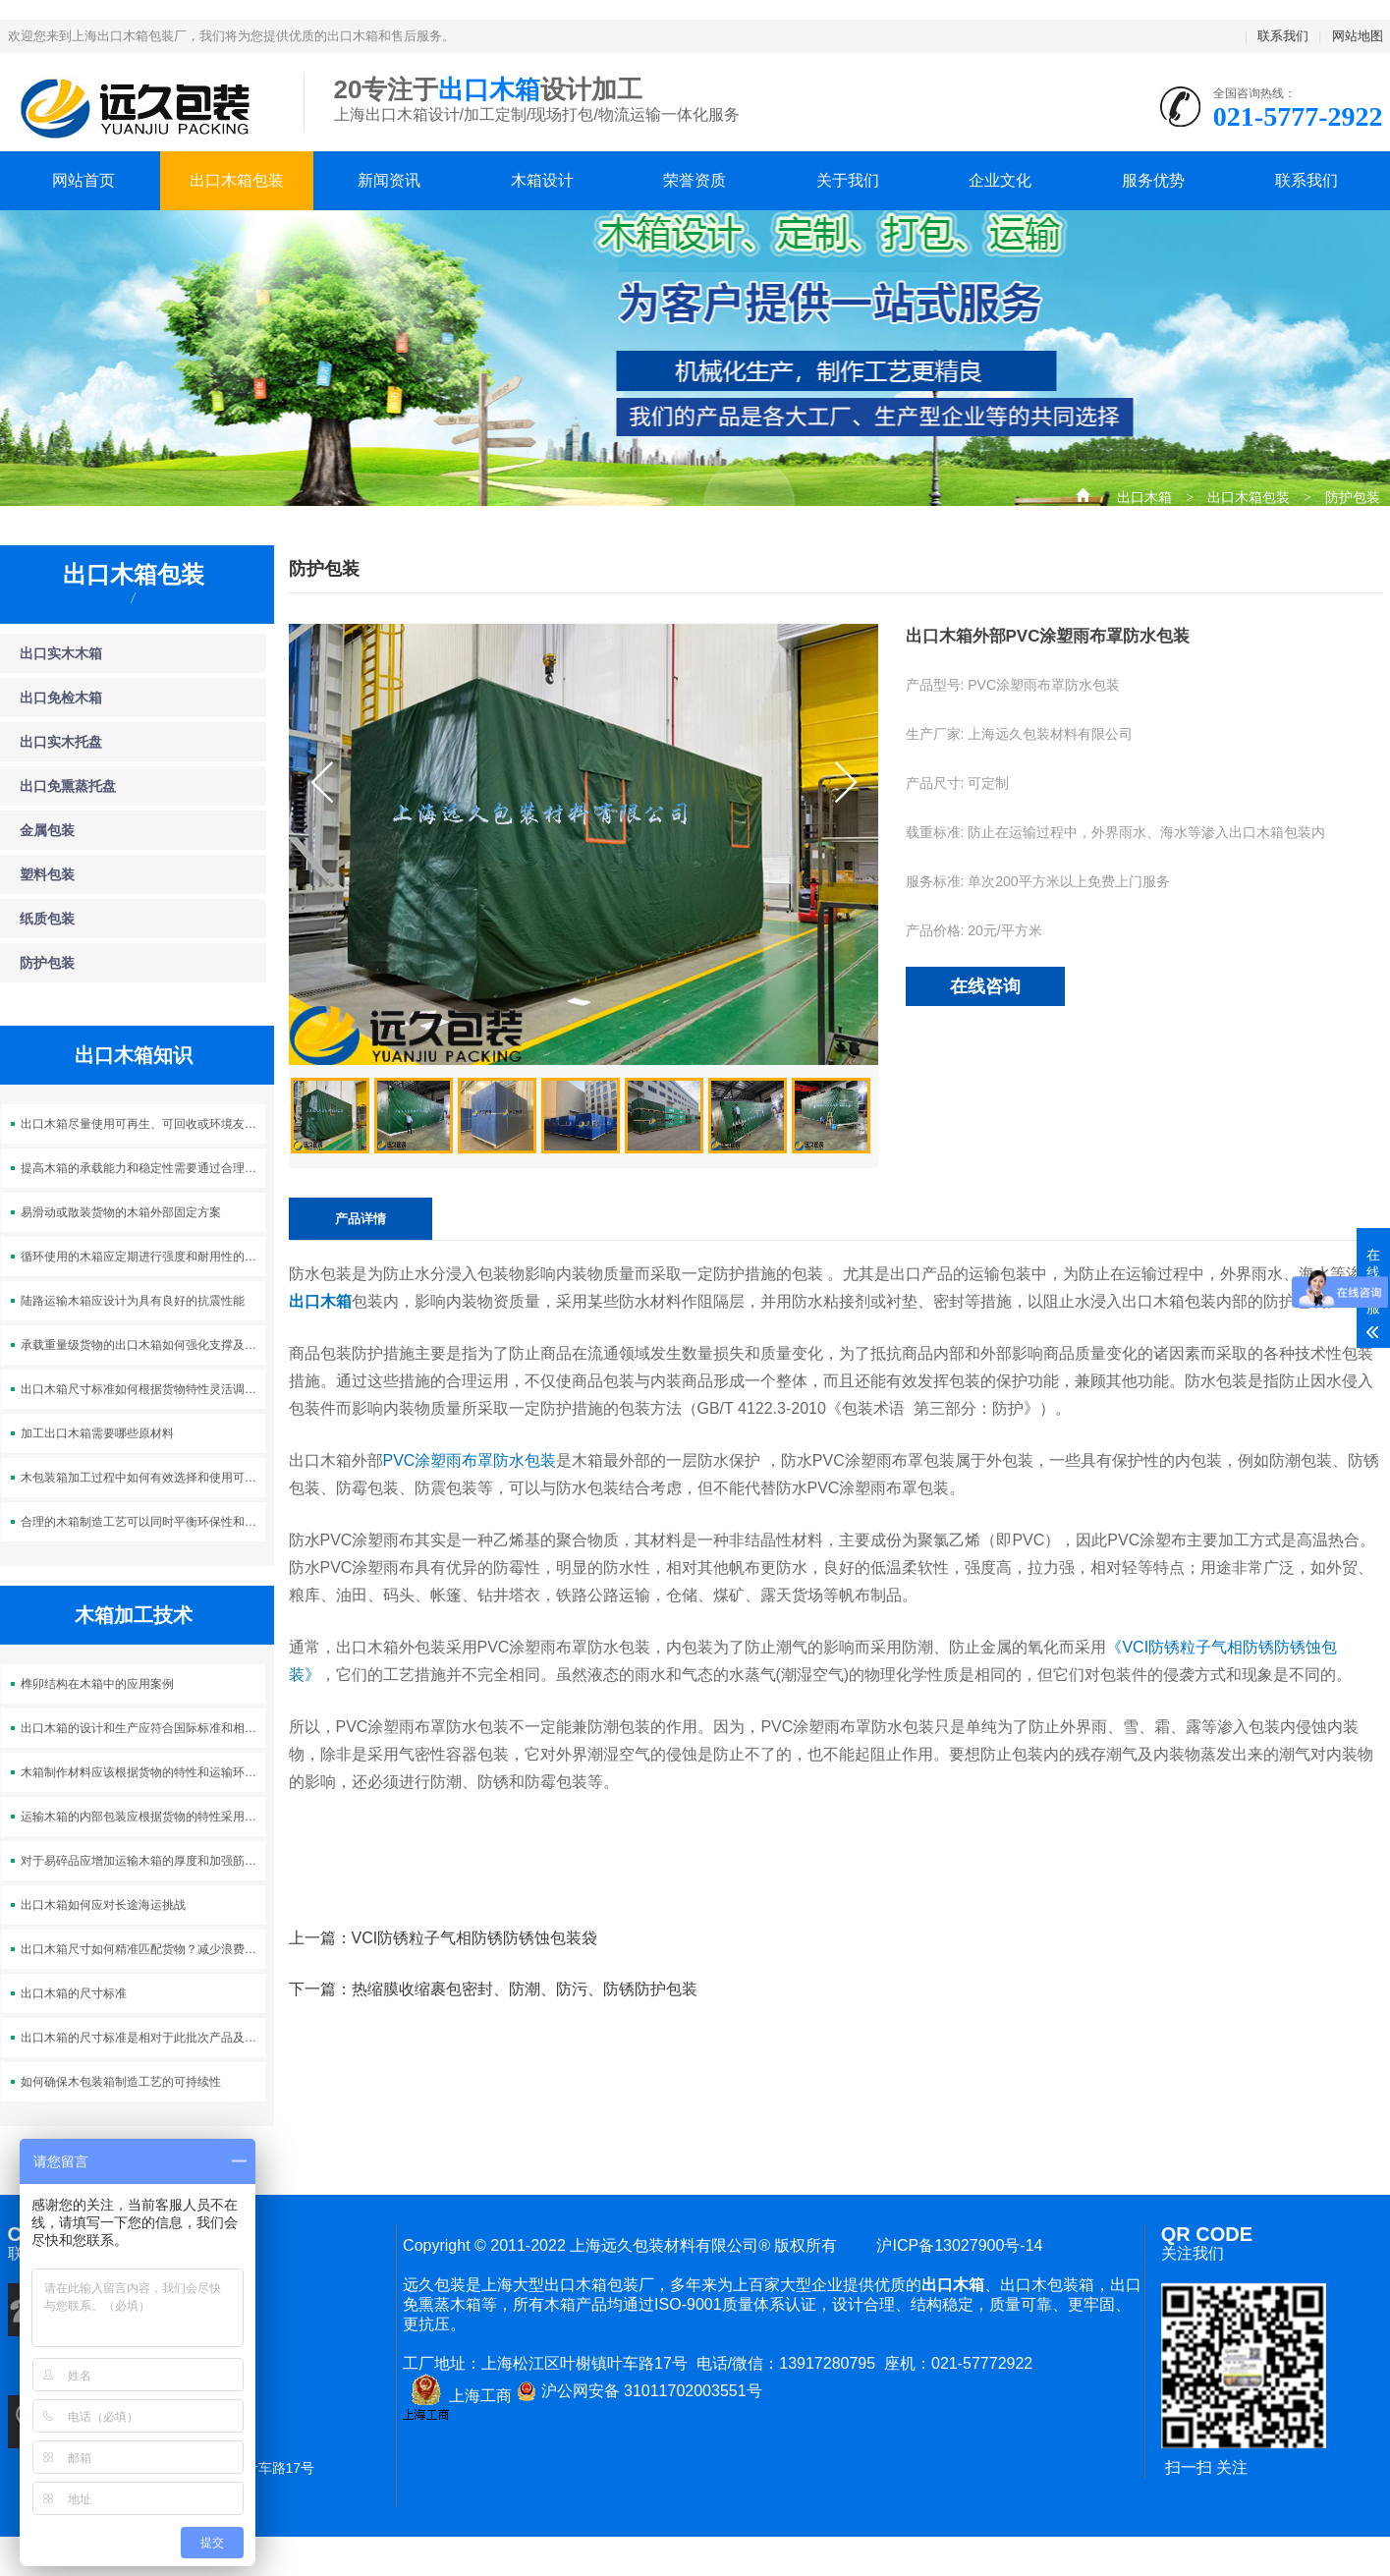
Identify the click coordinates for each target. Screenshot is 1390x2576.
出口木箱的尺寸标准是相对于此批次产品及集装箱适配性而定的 (143, 2037)
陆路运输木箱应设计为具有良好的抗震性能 (133, 1301)
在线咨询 (985, 986)
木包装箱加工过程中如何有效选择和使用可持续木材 (143, 1477)
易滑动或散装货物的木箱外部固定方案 (121, 1212)
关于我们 (847, 180)
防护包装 (1352, 495)
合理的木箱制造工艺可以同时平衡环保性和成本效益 (143, 1522)
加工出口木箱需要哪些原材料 (97, 1433)
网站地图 (1357, 35)
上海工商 (457, 2395)
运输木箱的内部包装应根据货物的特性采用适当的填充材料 (143, 1816)
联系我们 (1282, 35)
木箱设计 (542, 180)
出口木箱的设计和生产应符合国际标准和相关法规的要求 (143, 1728)
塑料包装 (47, 874)
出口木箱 (1144, 495)
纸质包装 (47, 918)
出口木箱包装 (237, 180)
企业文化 (1000, 180)
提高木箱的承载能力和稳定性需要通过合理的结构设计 (143, 1168)
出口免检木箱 (61, 697)
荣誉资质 (694, 180)
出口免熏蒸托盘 (68, 786)
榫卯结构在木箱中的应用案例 (97, 1684)
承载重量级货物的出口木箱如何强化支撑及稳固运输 (143, 1345)
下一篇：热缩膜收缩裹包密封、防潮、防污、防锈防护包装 (493, 1989)
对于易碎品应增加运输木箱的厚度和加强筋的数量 (143, 1861)
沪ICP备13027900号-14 (955, 2245)
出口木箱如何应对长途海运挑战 (103, 1905)
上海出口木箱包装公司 (141, 108)
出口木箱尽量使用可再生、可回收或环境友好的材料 (143, 1124)
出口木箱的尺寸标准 (74, 1993)
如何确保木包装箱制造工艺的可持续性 (121, 2082)
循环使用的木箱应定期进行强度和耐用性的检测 (143, 1256)
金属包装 (47, 830)
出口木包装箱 (1047, 2284)
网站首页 (83, 180)
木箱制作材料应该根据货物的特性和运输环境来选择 (143, 1772)
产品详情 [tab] (360, 1218)
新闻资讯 (389, 180)
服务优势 (1153, 180)
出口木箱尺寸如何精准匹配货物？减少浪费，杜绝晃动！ (143, 1949)
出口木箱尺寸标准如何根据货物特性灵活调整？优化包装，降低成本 (143, 1389)
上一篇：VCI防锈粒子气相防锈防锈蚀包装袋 (443, 1938)
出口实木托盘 (61, 742)
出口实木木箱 (61, 653)
